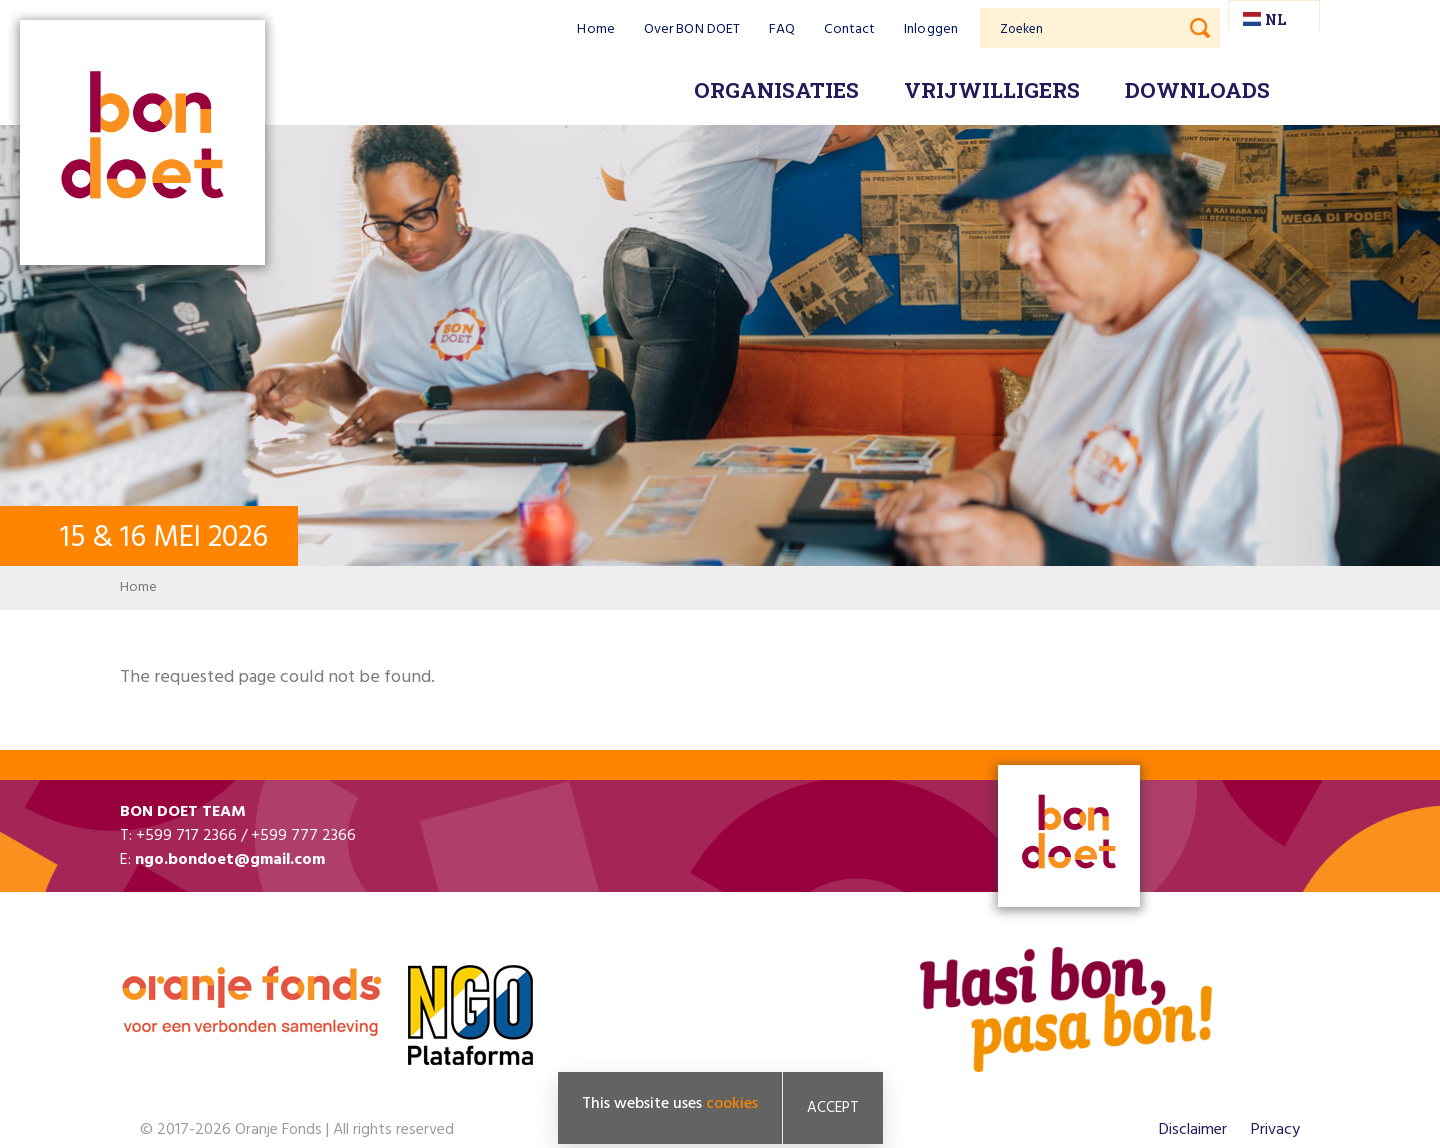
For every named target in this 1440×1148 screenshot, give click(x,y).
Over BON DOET (692, 29)
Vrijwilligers (992, 90)
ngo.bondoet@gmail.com (230, 860)
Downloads (1197, 90)
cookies (732, 1104)
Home (595, 29)
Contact (849, 29)
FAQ (782, 29)
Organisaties (776, 90)
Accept (833, 1108)
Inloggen (931, 29)
